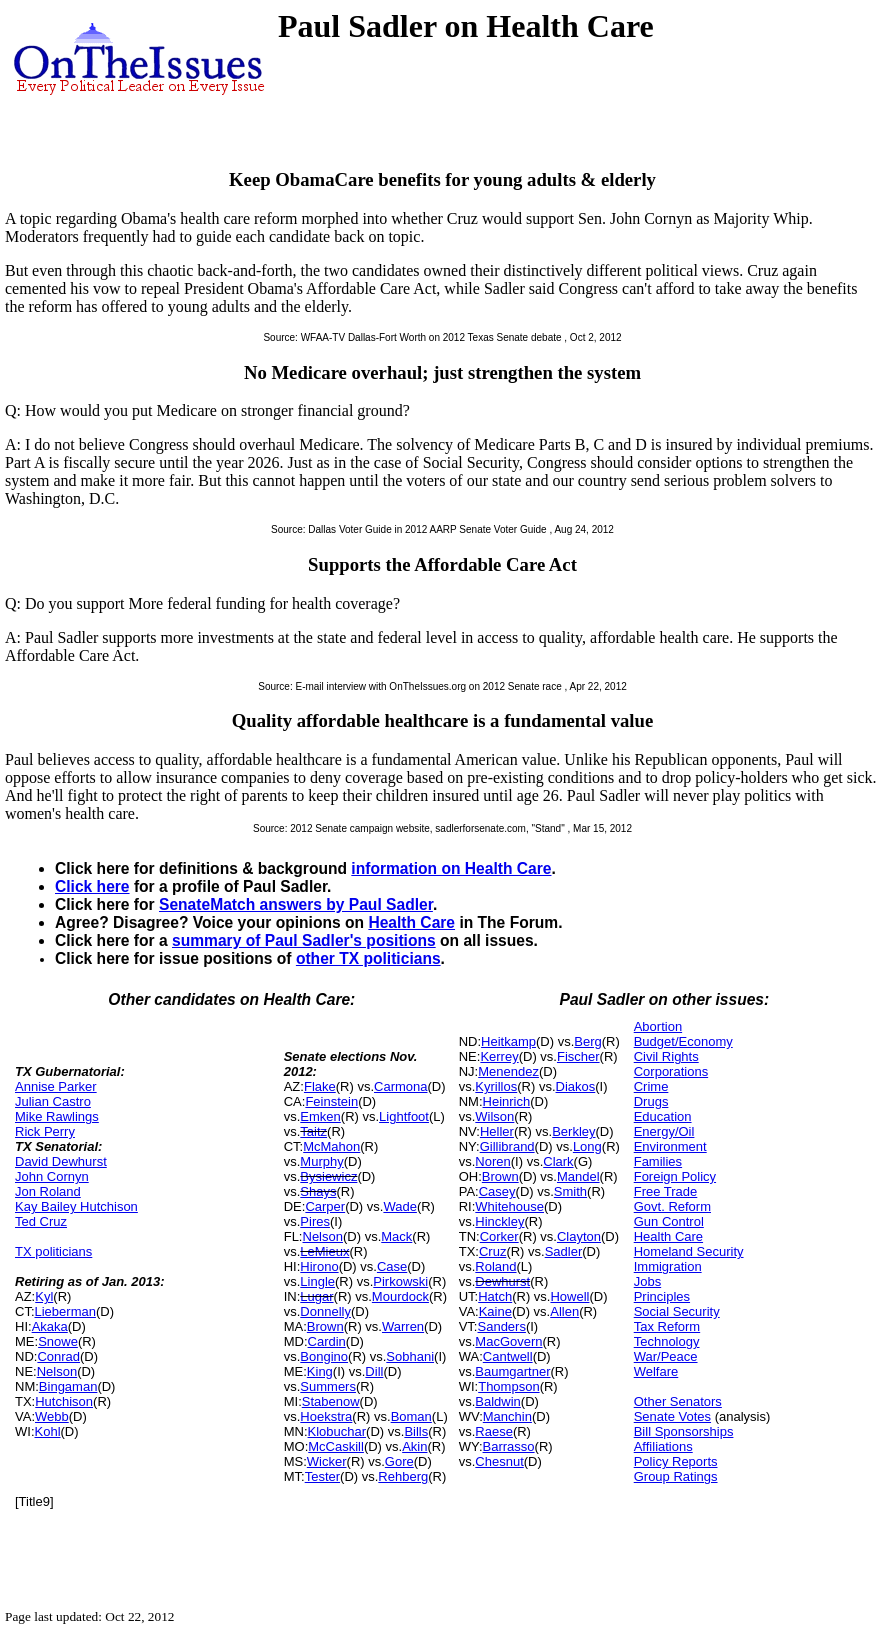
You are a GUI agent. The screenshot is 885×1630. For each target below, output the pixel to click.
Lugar (316, 1296)
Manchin (507, 1416)
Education (663, 1116)
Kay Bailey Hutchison (76, 1206)
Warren (403, 1326)
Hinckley (499, 1221)
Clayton (579, 1236)
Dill (374, 1371)
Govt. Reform (672, 1206)
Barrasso (509, 1446)
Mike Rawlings (57, 1116)
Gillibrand (507, 1146)
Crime (651, 1086)
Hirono (319, 1266)
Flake (320, 1086)
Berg (587, 1041)
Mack (396, 1236)
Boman (411, 1416)
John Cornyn (52, 1176)
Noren (492, 1161)
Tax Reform (667, 1326)
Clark (558, 1161)
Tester (322, 1476)
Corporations (671, 1071)
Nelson (57, 1371)
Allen (564, 1311)
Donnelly (325, 1311)
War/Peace (666, 1356)
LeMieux (324, 1251)
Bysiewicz (328, 1176)
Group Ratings (676, 1476)
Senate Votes (672, 1416)
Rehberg (403, 1476)
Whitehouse (509, 1206)
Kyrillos (496, 1086)
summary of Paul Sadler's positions (304, 940)
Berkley (573, 1131)
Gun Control (669, 1221)
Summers (328, 1386)
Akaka (50, 1326)
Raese (494, 1431)
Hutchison (64, 1401)
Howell (569, 1296)
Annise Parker (56, 1086)
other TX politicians (368, 958)
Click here (92, 886)
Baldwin (498, 1401)
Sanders (502, 1326)
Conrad (58, 1356)
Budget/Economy (683, 1041)
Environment (670, 1146)
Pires (315, 1221)
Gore (399, 1461)
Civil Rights (666, 1056)
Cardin (327, 1341)
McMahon (331, 1146)
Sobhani (410, 1356)
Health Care (411, 922)
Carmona (400, 1086)
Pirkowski (400, 1281)
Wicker (327, 1461)
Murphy (321, 1161)
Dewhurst (502, 1281)
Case (392, 1266)
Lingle (317, 1281)
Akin (414, 1446)
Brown (325, 1326)
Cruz (492, 1251)
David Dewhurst (61, 1161)
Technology (667, 1341)
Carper (325, 1206)
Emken (320, 1116)
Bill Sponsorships (684, 1431)
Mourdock (400, 1296)
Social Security (677, 1311)
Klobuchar (337, 1431)
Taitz (313, 1131)
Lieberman (65, 1311)
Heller (497, 1131)
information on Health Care (451, 868)
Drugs (651, 1101)
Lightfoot (404, 1116)
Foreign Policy (675, 1176)
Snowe (58, 1341)
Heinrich (507, 1101)
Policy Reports (676, 1461)
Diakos (576, 1086)
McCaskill (336, 1446)
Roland (495, 1266)
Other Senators (678, 1401)
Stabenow (331, 1401)
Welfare (656, 1371)
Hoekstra (326, 1416)
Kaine (495, 1311)
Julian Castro (53, 1101)
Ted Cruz (41, 1221)
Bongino (324, 1356)
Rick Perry (45, 1131)
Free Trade (666, 1191)
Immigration (668, 1266)
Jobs (647, 1281)
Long (587, 1146)
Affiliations (663, 1446)
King (320, 1371)
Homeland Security (689, 1251)
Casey (497, 1191)
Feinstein (331, 1101)
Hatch (495, 1296)
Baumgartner (512, 1371)
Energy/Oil (664, 1131)
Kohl (48, 1431)
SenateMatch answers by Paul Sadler (296, 904)
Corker (499, 1236)
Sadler (564, 1251)
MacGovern (508, 1341)
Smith (570, 1191)
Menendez (508, 1071)
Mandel (578, 1176)
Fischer (578, 1056)
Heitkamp (508, 1041)
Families (658, 1161)
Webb (52, 1416)
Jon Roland (48, 1191)
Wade (399, 1206)
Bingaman (68, 1386)
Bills (416, 1431)
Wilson (494, 1116)
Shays (318, 1191)
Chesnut (499, 1461)
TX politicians (53, 1251)
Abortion (658, 1026)
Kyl (44, 1296)
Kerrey (499, 1056)
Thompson (508, 1386)
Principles (662, 1296)
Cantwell (508, 1356)
